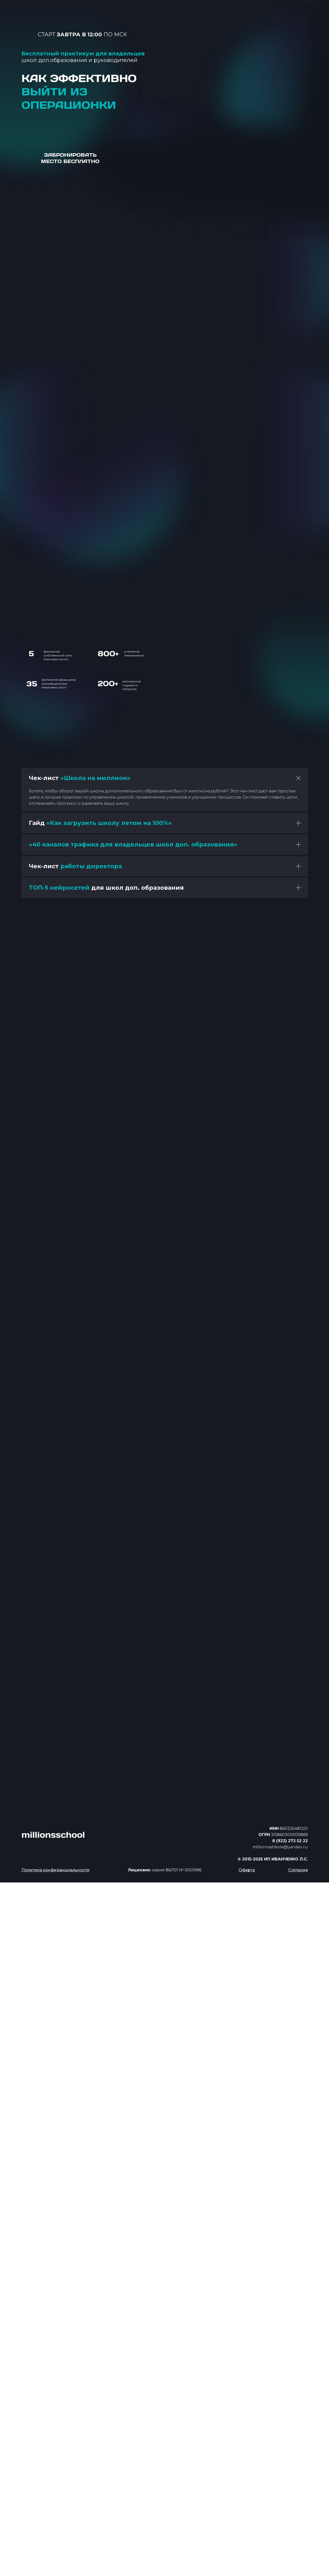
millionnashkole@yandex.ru (280, 1847)
